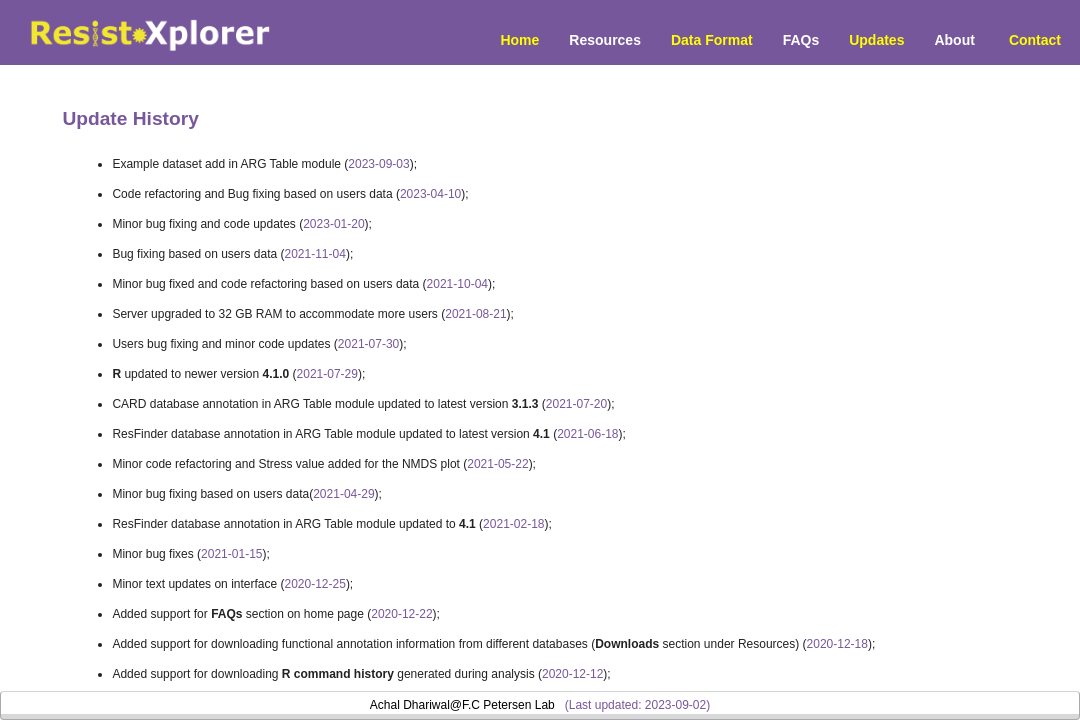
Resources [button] (605, 40)
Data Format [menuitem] (712, 40)
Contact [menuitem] (1035, 40)
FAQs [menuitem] (801, 40)
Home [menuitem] (519, 40)
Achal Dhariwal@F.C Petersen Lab (462, 705)
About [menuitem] (954, 40)
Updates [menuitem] (876, 40)
